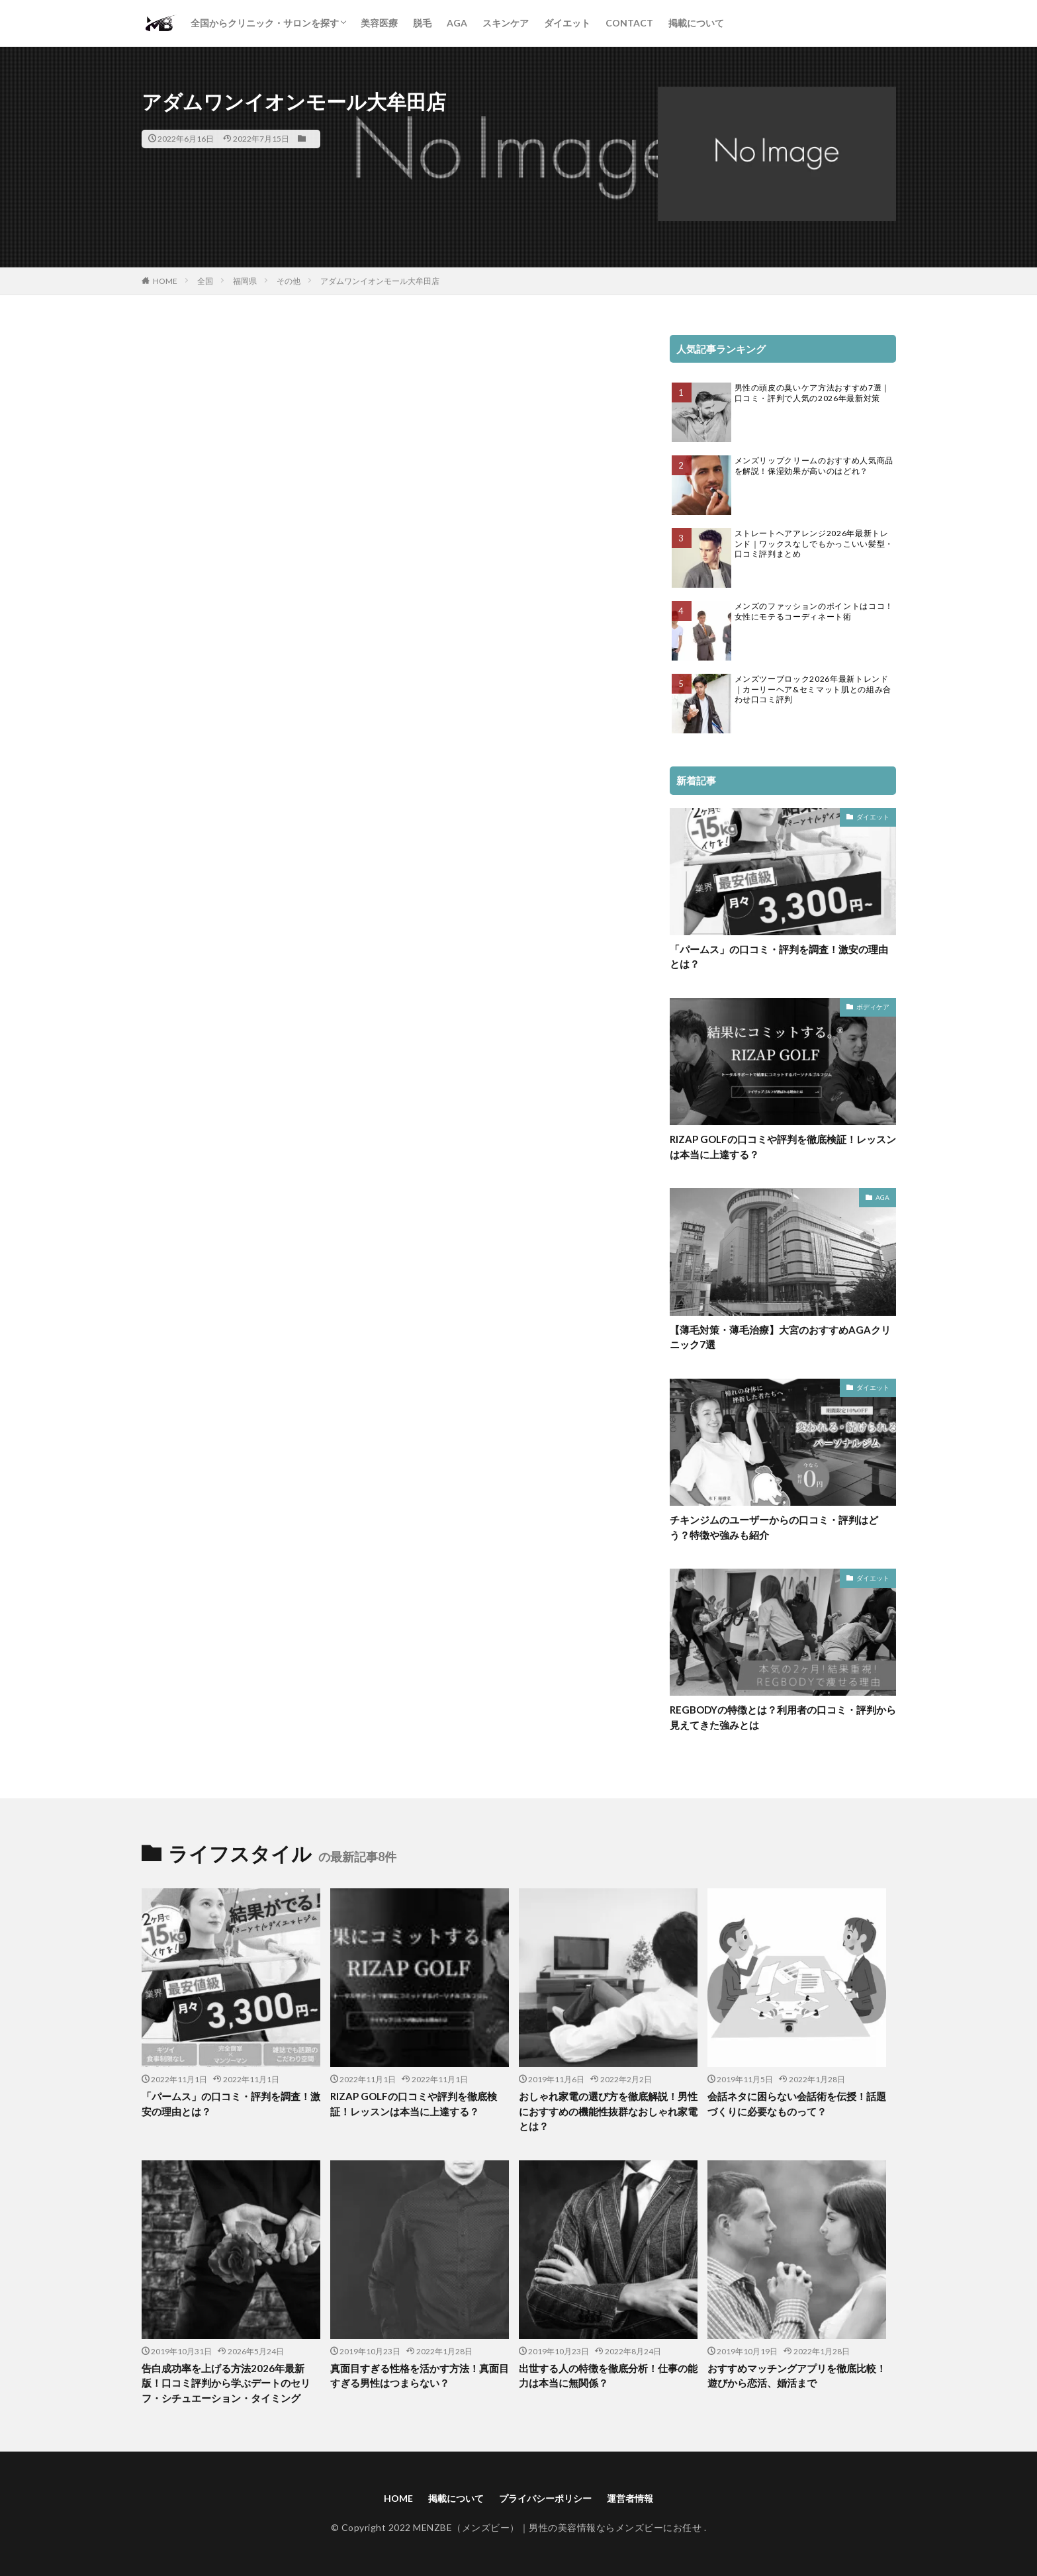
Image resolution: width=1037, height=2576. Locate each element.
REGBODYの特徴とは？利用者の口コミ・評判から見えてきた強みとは (783, 1717)
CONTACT (629, 22)
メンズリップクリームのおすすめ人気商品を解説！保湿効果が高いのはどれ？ (814, 465)
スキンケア (505, 22)
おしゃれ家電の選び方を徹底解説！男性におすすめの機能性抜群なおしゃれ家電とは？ (608, 2111)
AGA (457, 22)
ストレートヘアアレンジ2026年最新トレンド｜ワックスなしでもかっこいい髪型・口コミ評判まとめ (814, 543)
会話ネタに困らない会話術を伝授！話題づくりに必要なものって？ (796, 2103)
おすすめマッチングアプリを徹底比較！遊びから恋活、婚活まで (796, 2375)
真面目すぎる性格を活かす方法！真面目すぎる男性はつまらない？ (419, 2375)
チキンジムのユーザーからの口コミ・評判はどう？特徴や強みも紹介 (774, 1527)
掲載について (696, 22)
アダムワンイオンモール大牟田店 (379, 281)
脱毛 (422, 22)
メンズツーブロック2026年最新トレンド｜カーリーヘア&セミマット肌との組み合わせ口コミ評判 (813, 689)
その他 (288, 281)
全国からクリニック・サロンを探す (265, 22)
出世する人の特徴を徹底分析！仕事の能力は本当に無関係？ (608, 2375)
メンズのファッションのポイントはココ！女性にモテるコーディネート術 (814, 611)
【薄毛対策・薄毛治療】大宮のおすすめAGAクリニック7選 (780, 1337)
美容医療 (379, 22)
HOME (165, 281)
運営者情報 (630, 2498)
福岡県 (245, 281)
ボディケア (872, 1007)
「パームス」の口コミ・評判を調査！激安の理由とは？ (779, 956)
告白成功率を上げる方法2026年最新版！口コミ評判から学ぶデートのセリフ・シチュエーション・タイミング (226, 2383)
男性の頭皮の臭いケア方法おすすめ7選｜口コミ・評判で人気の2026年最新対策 (812, 393)
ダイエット (567, 22)
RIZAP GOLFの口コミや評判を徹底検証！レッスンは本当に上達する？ (783, 1146)
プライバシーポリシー (545, 2498)
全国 (205, 281)
